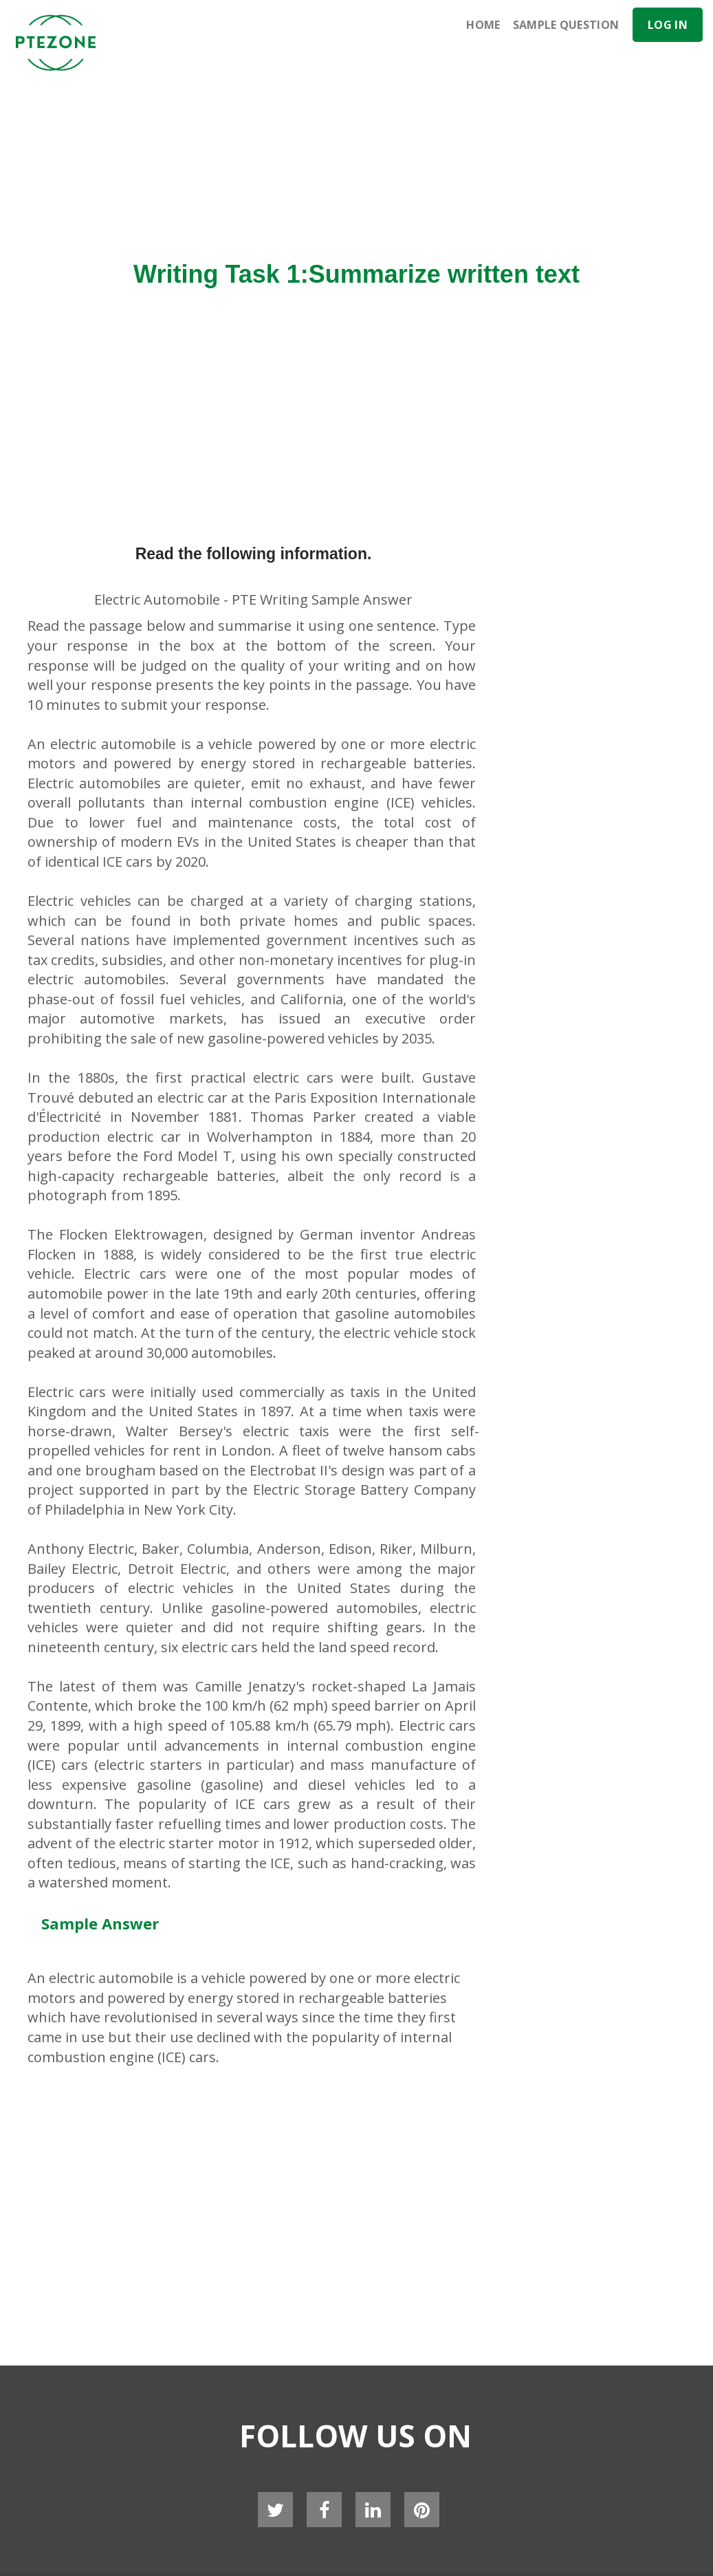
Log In (668, 24)
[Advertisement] (426, 148)
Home (483, 24)
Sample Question (566, 24)
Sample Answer (100, 1923)
